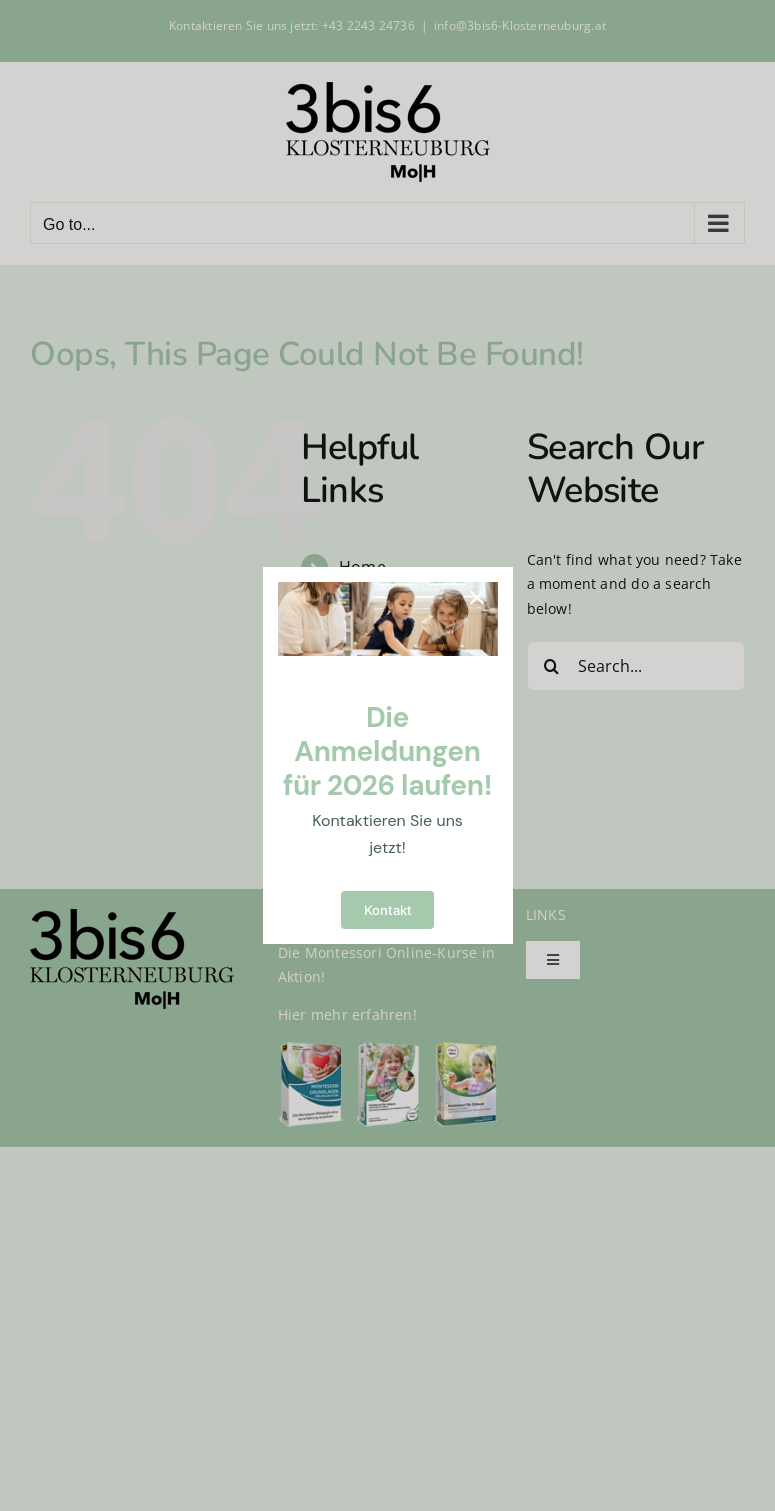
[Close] (477, 598)
